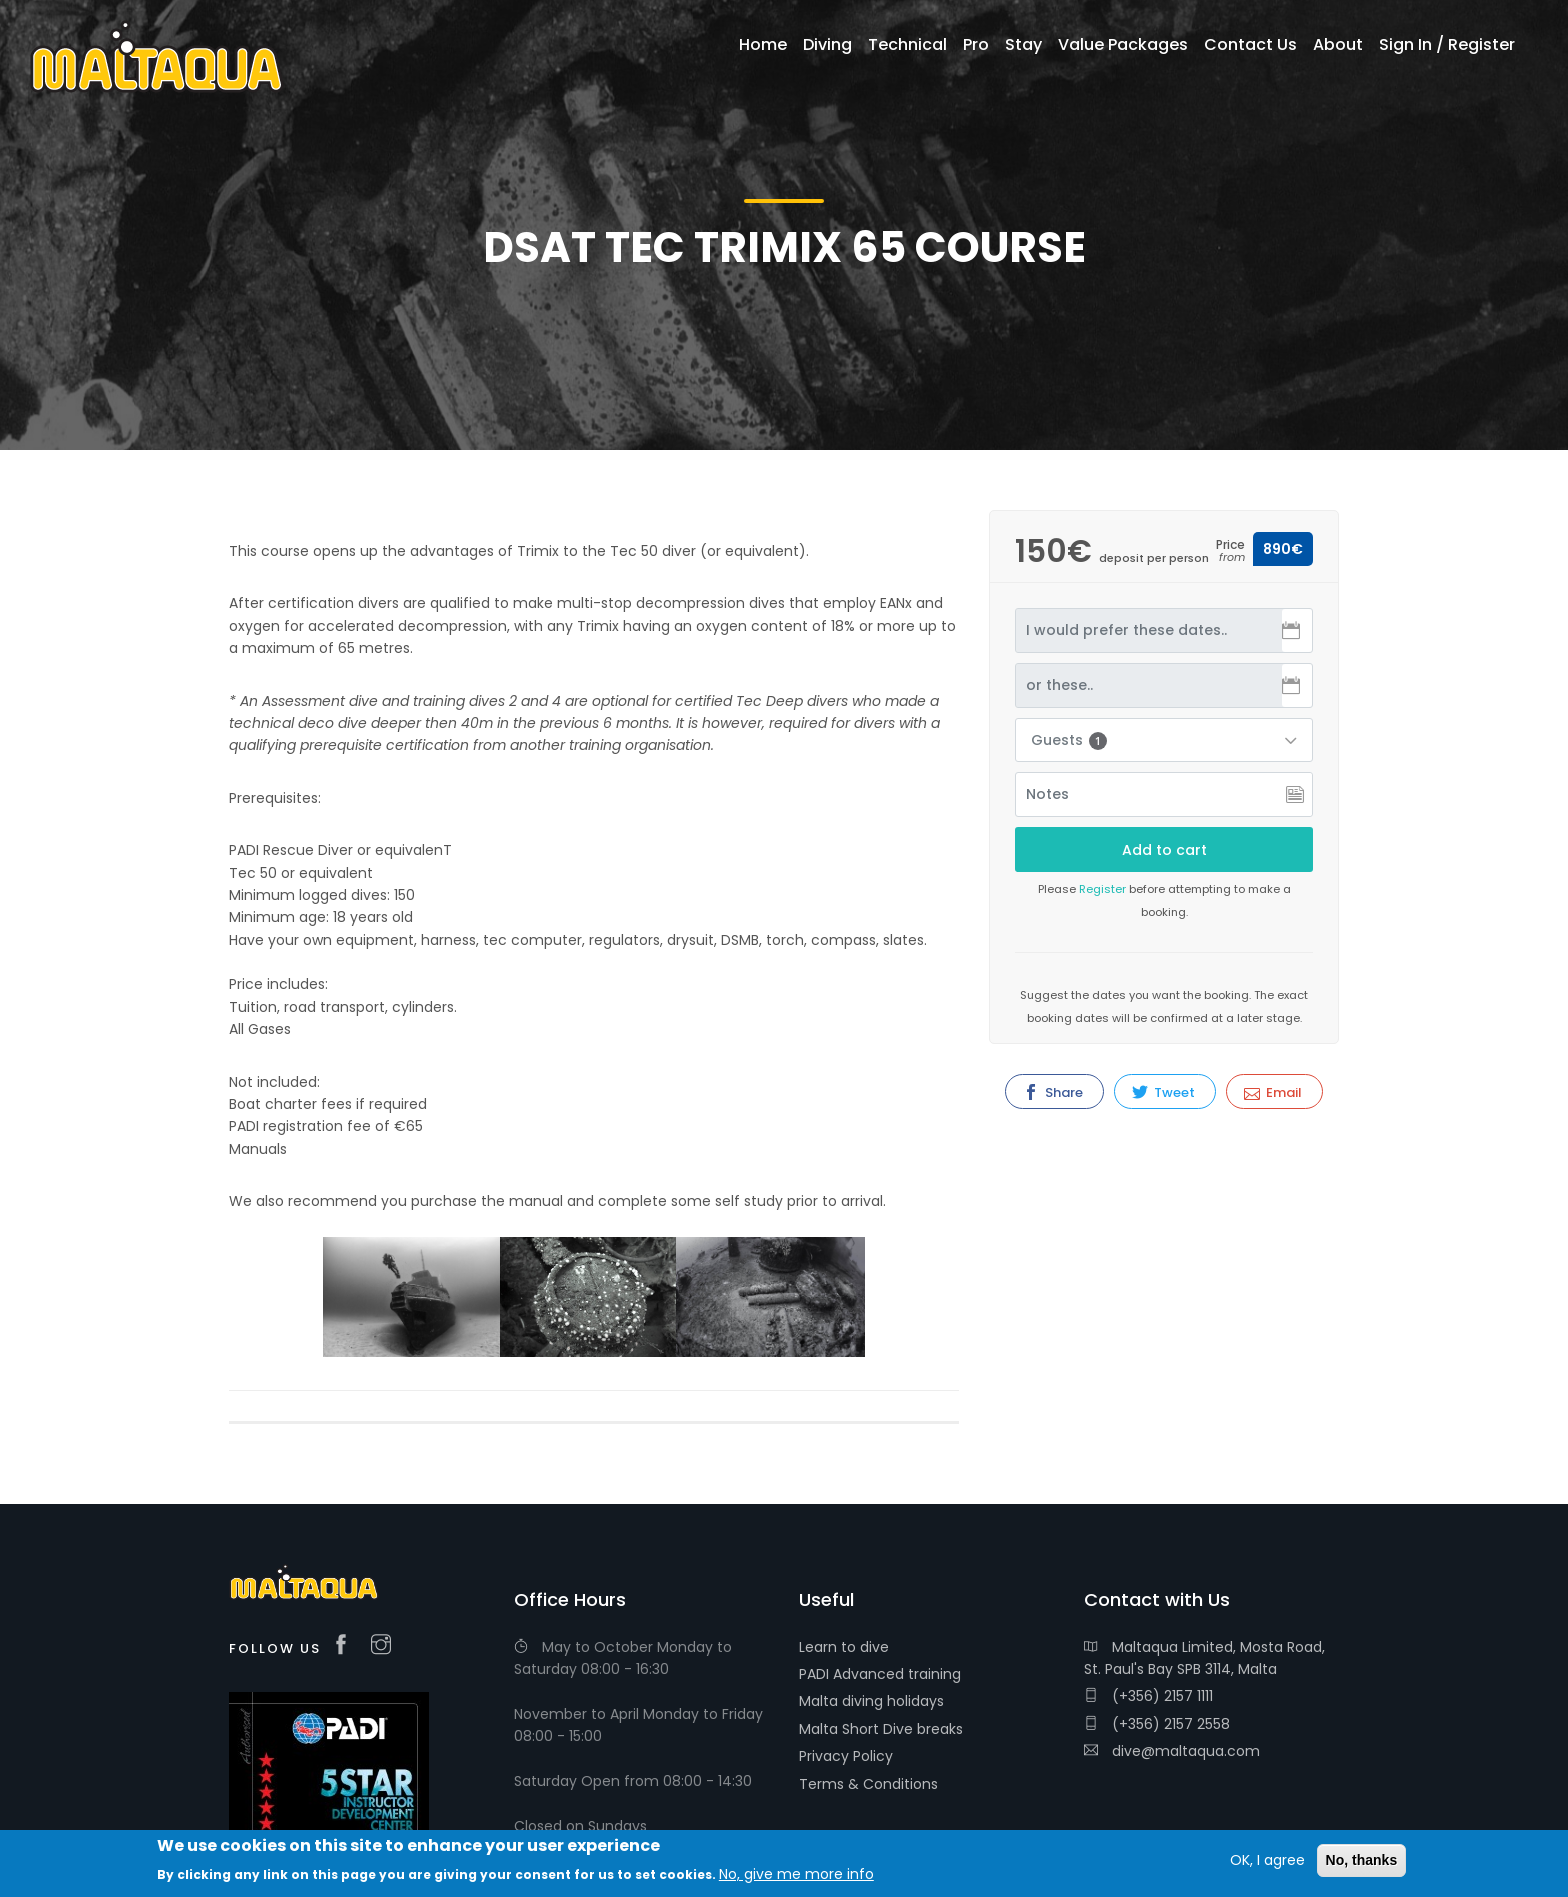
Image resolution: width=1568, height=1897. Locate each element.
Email (1273, 1092)
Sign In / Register (1447, 44)
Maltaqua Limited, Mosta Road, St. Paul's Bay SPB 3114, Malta (1204, 1658)
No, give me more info (796, 1874)
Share (1053, 1092)
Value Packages (1123, 44)
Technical (907, 44)
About (1338, 44)
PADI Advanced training (880, 1674)
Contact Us (1250, 44)
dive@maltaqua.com (1172, 1751)
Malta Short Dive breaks (881, 1729)
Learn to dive (844, 1647)
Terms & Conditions (868, 1784)
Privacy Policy (846, 1756)
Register (1102, 889)
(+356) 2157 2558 (1157, 1724)
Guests (1069, 740)
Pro (976, 44)
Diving (827, 44)
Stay (1023, 44)
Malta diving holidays (871, 1701)
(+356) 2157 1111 (1148, 1696)
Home (763, 44)
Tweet (1163, 1092)
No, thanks (1362, 1860)
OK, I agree (1267, 1860)
